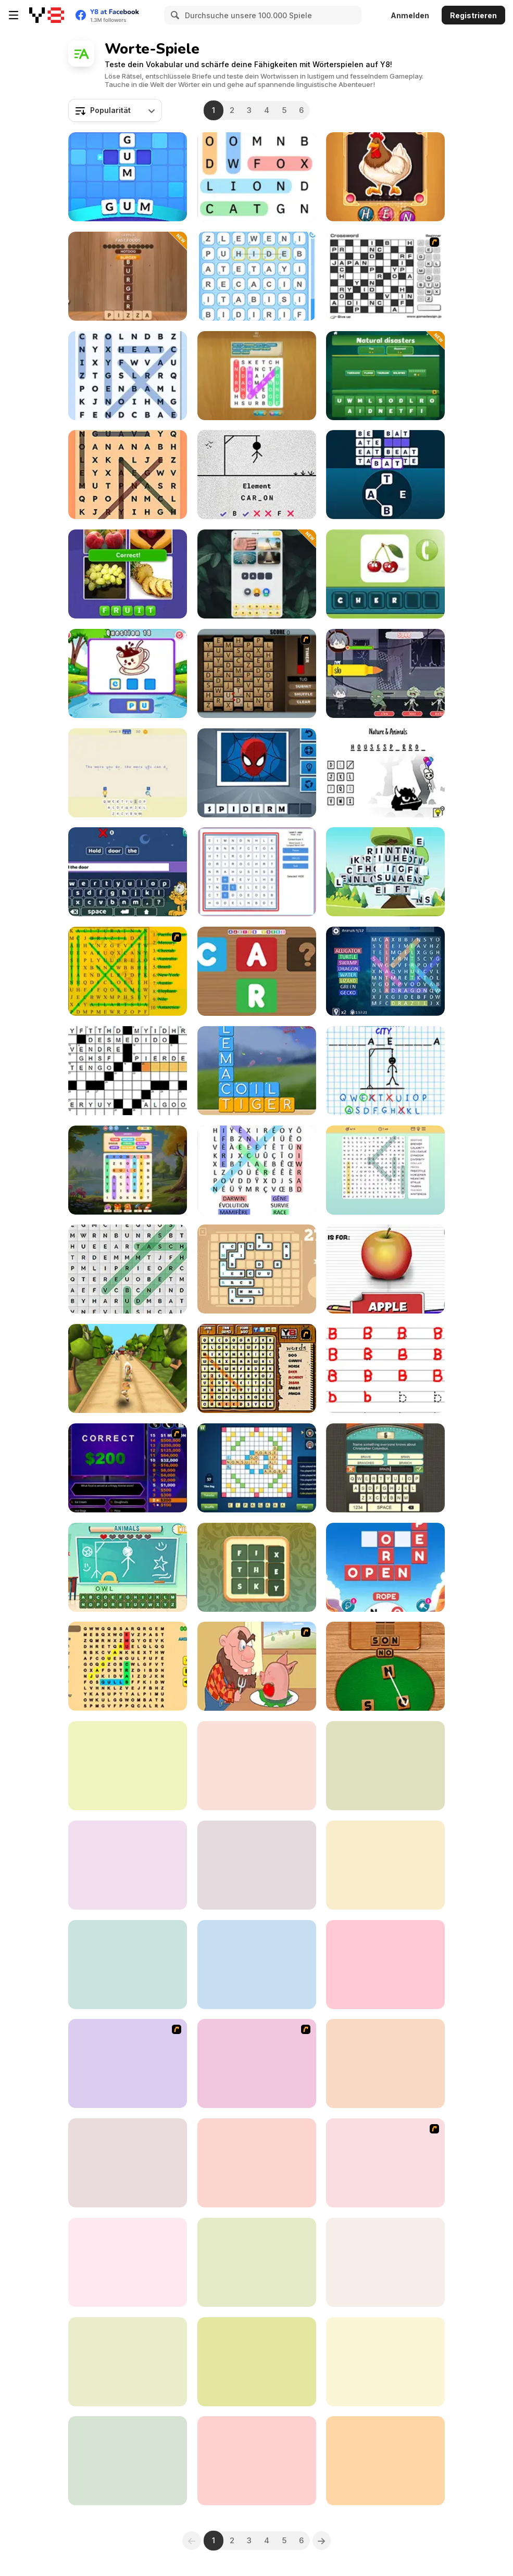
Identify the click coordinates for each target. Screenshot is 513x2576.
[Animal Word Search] (256, 1368)
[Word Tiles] (385, 2262)
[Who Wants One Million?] (127, 1467)
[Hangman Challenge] (385, 1070)
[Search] (173, 15)
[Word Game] (385, 474)
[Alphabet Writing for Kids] (385, 1368)
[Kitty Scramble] (385, 2361)
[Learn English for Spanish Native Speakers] (256, 2162)
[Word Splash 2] (385, 1765)
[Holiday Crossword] (127, 2460)
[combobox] (115, 110)
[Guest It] (385, 1467)
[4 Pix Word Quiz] (256, 1964)
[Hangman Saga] (256, 474)
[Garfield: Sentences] (127, 871)
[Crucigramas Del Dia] (385, 2460)
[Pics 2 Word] (127, 1765)
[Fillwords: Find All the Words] (127, 1666)
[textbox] (115, 110)
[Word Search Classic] (256, 1170)
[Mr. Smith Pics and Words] (385, 573)
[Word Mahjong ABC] (385, 871)
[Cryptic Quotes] (385, 1964)
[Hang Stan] (256, 1666)
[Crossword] (385, 276)
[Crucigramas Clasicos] (127, 1070)
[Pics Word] (127, 573)
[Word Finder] (127, 276)
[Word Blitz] (127, 2361)
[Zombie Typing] (385, 673)
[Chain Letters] (256, 673)
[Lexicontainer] (256, 1269)
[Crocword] (256, 2262)
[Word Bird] (385, 971)
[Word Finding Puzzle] (256, 2460)
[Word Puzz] (385, 176)
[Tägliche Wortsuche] (127, 1269)
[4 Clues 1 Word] (256, 573)
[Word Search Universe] (127, 474)
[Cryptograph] (127, 1964)
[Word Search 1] (256, 2063)
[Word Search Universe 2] (127, 375)
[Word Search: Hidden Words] (256, 375)
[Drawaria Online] (385, 1865)
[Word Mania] (127, 176)
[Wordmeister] (256, 1467)
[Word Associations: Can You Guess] (385, 375)
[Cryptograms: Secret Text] (127, 772)
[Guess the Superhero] (256, 772)
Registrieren (473, 15)
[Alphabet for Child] (385, 1269)
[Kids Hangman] (127, 1567)
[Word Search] (256, 176)
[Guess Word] (256, 1865)
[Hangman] (385, 772)
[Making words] (256, 971)
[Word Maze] (385, 2162)
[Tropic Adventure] (127, 1368)
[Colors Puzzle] (256, 2361)
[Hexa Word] (127, 1865)
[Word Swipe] (256, 1070)
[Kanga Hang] (127, 2162)
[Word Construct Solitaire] (256, 871)
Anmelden (410, 15)
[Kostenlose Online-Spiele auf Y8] (46, 15)
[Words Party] (256, 1567)
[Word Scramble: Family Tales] (256, 1765)
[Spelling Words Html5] (127, 673)
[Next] (321, 2540)
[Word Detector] (385, 1666)
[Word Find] (127, 971)
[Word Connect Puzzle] (385, 1567)
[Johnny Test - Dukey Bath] (127, 2063)
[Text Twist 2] (385, 2063)
